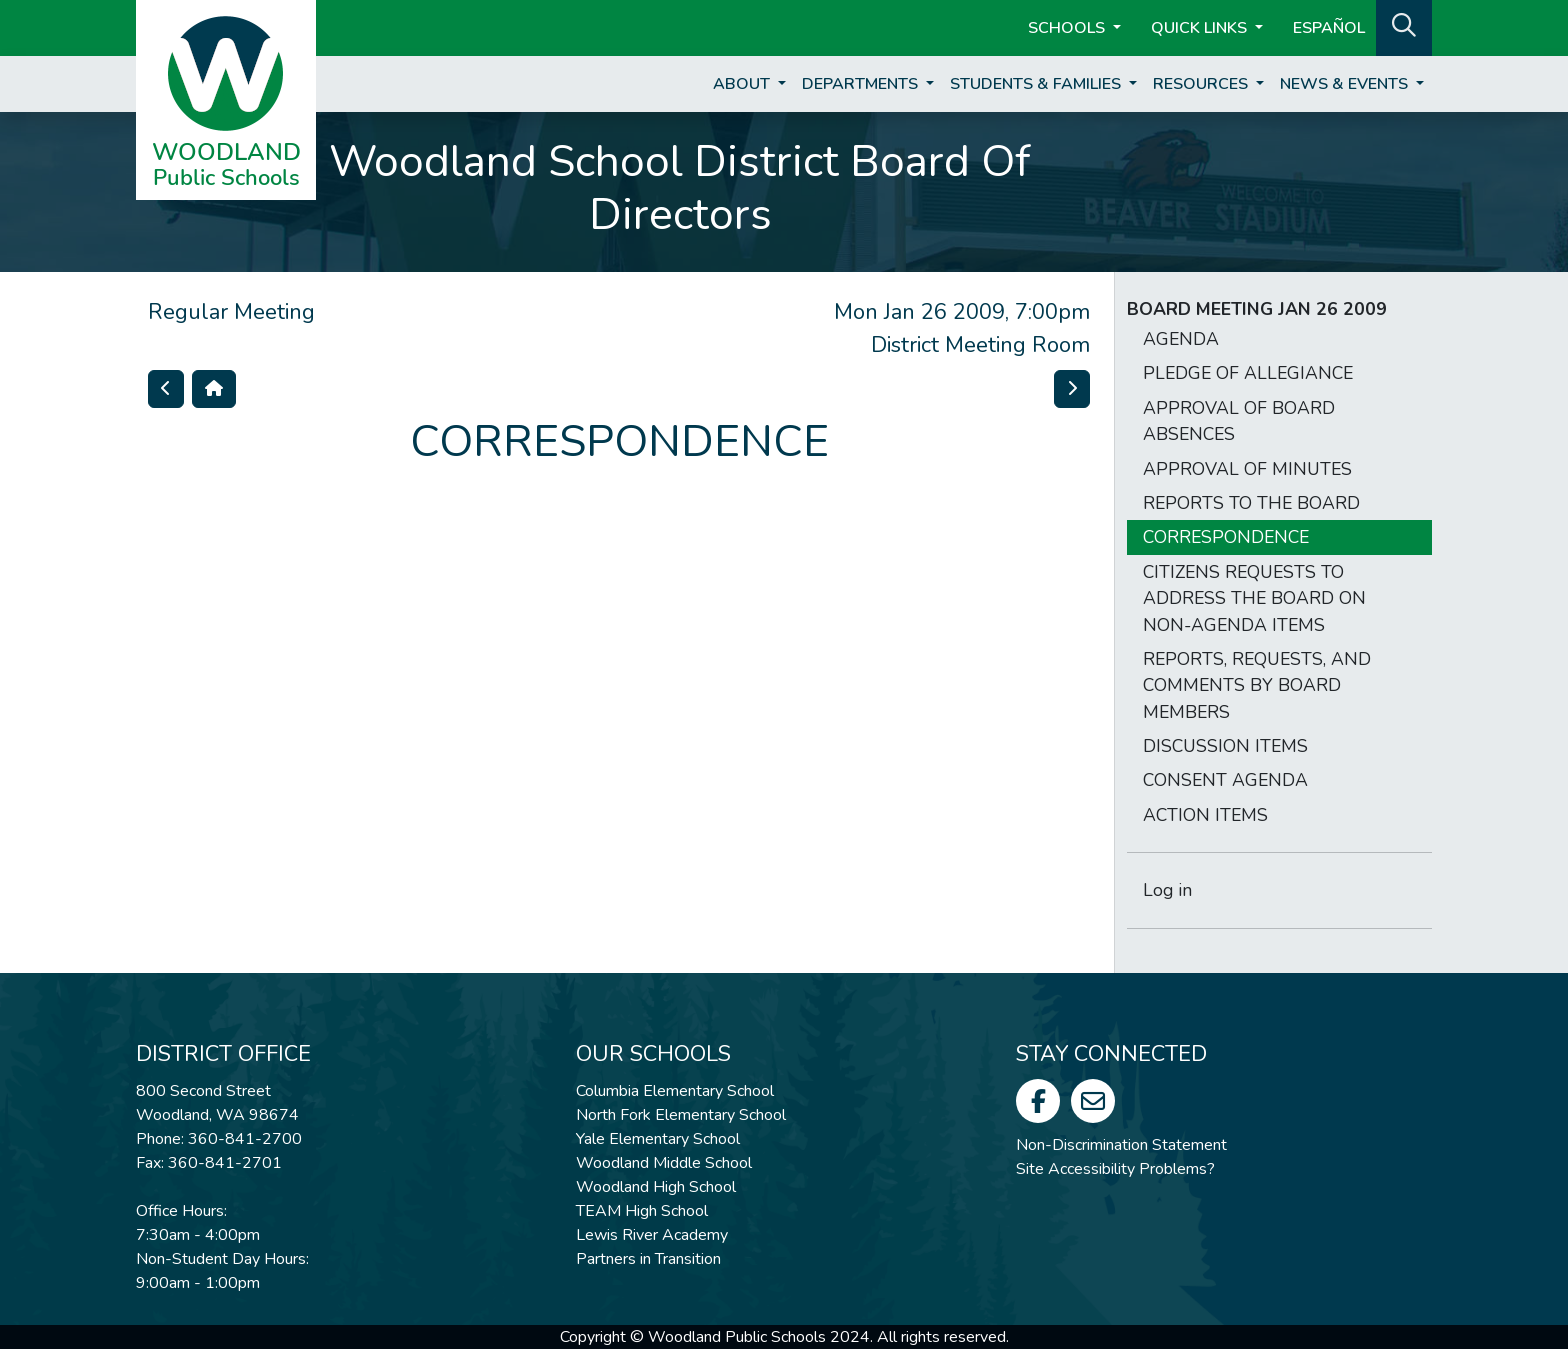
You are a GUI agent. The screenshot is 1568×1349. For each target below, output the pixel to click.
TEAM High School (642, 1211)
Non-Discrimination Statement (1121, 1145)
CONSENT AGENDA (1225, 780)
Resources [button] (1202, 84)
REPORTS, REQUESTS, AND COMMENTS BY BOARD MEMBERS (1257, 685)
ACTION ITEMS (1205, 815)
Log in (1167, 890)
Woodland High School (656, 1187)
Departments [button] (862, 84)
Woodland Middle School (664, 1163)
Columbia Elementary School (675, 1091)
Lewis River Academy (652, 1235)
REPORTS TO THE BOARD (1251, 503)
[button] (1404, 26)
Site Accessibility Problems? (1115, 1169)
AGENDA (1181, 339)
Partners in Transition (648, 1259)
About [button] (743, 84)
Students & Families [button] (1037, 84)
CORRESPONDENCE (1226, 537)
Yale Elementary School (658, 1139)
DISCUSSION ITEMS (1225, 746)
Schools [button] (1068, 28)
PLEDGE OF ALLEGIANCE (1248, 373)
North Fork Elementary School (681, 1115)
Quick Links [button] (1201, 28)
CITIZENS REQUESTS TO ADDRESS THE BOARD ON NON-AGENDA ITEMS (1254, 598)
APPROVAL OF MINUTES (1247, 469)
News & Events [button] (1346, 84)
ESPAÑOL (1329, 28)
